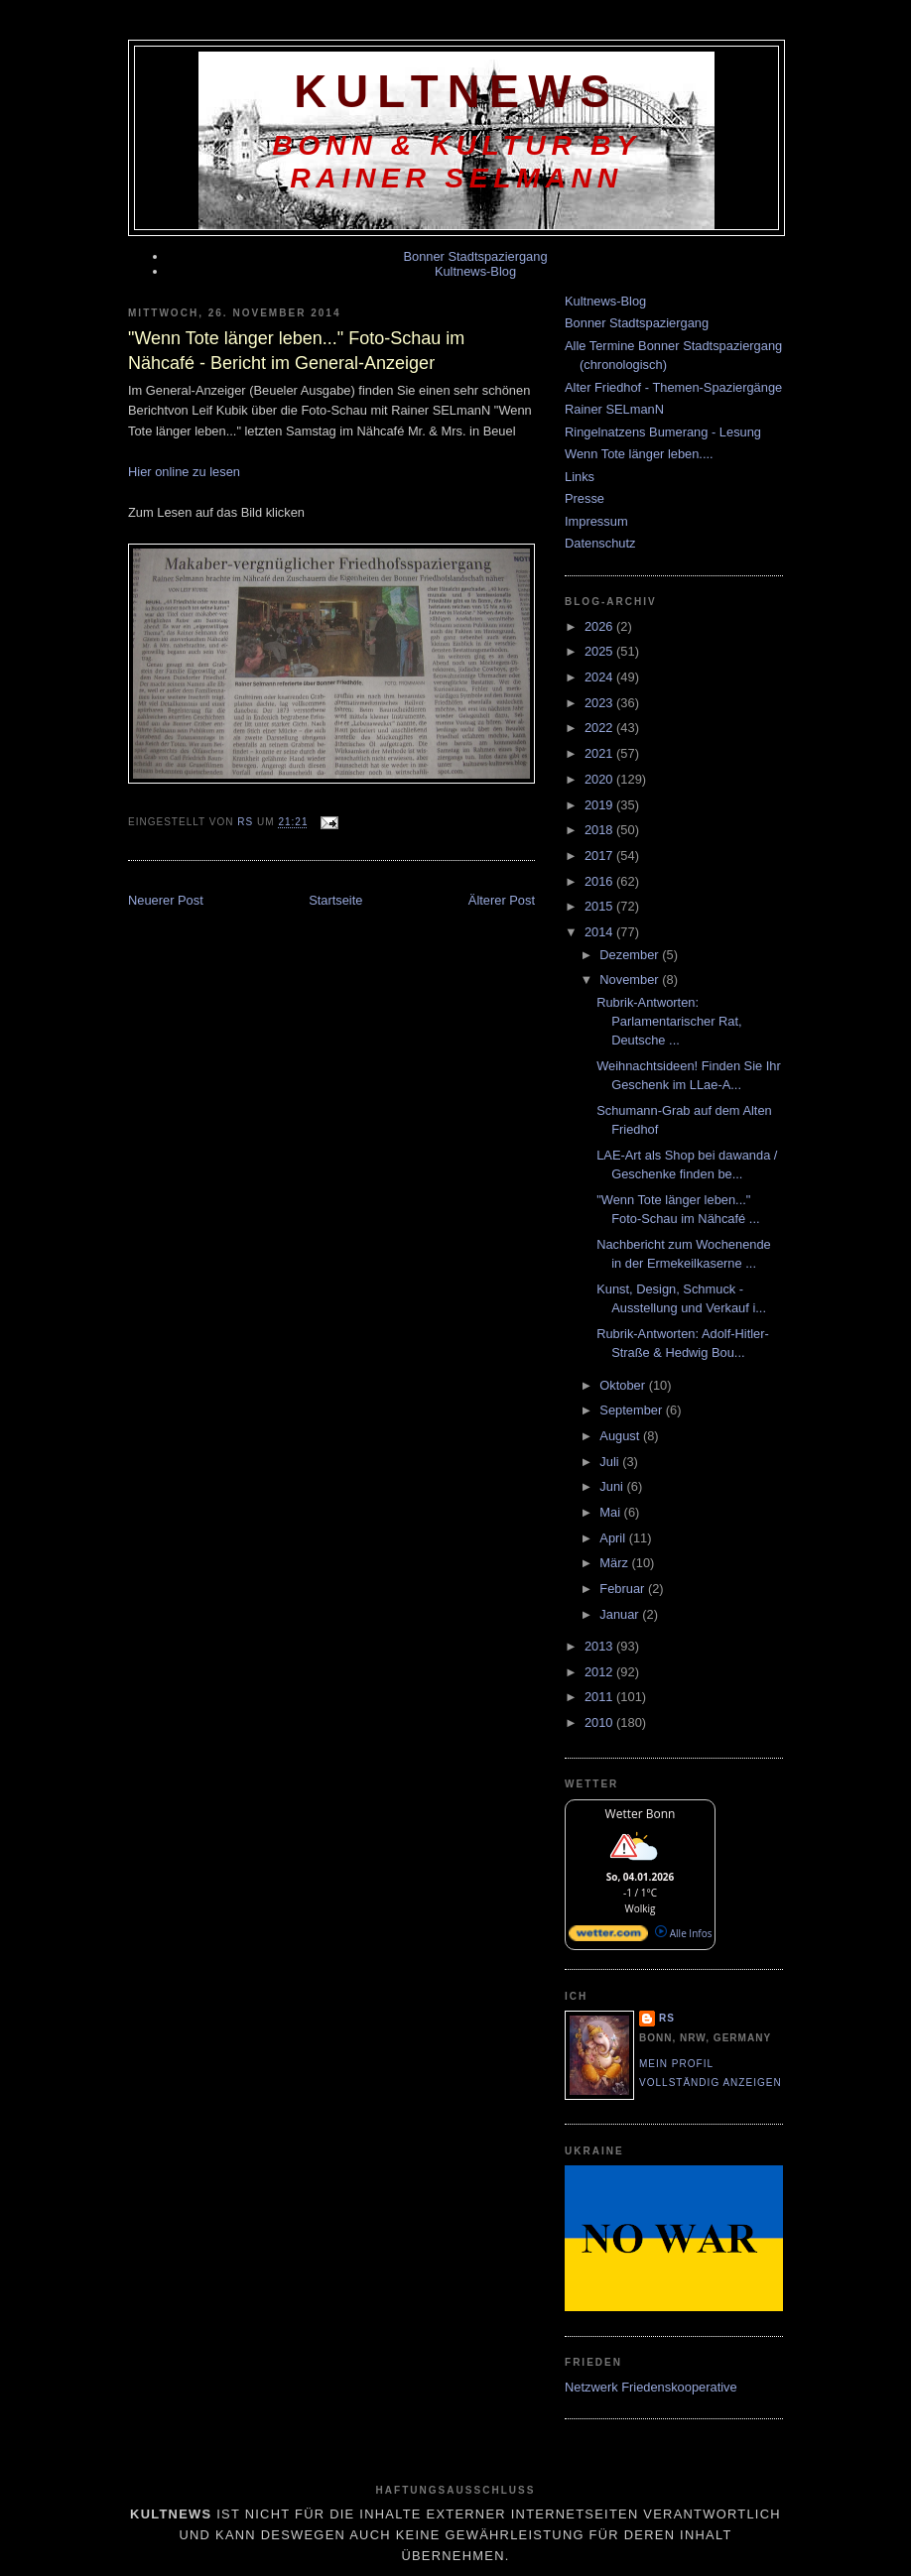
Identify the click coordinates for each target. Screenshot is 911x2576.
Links (579, 476)
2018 (600, 829)
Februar (623, 1588)
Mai (611, 1512)
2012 (600, 1671)
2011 (600, 1696)
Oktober (623, 1385)
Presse (584, 498)
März (615, 1562)
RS (667, 2018)
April (613, 1538)
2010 (600, 1722)
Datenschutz (600, 543)
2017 (600, 855)
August (621, 1435)
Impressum (596, 521)
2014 (600, 931)
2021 (600, 753)
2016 (600, 881)
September (632, 1410)
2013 (600, 1646)
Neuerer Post (165, 900)
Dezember (630, 954)
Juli (610, 1461)
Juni (612, 1486)
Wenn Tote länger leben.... (639, 453)
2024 (600, 677)
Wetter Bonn (640, 1813)
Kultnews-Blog (475, 271)
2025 (600, 651)
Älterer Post (501, 900)
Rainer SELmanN (614, 409)
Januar (620, 1614)
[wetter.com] (608, 1937)
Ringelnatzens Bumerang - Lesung (663, 432)
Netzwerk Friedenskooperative (651, 2387)
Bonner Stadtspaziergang (475, 256)
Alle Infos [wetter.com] (683, 1933)
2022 (600, 727)
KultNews (456, 91)
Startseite (335, 900)
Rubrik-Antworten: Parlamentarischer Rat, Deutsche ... (669, 1021)
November (630, 979)
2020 (600, 779)
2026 (600, 626)
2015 (600, 906)
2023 (600, 702)
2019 (600, 804)
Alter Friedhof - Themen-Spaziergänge (673, 387)
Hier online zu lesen (184, 471)
